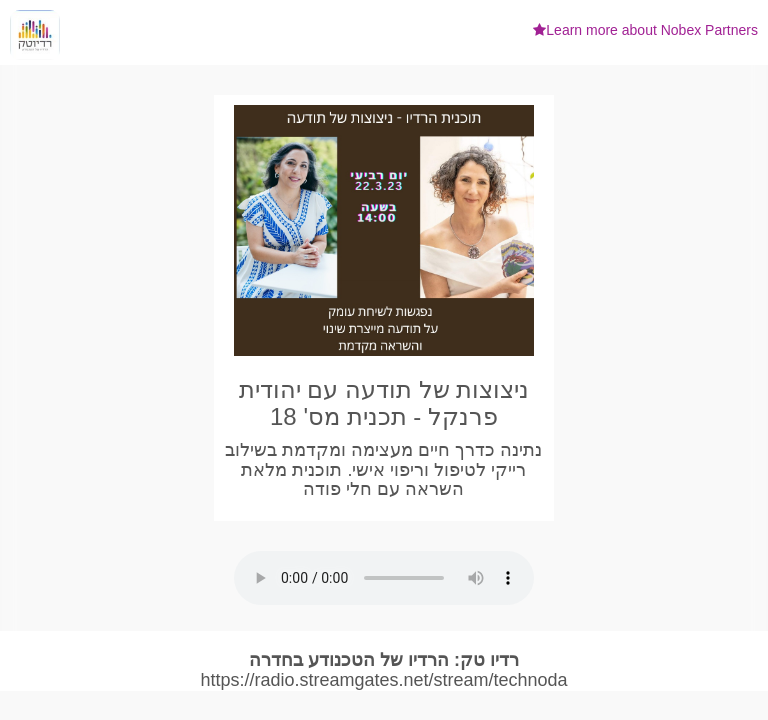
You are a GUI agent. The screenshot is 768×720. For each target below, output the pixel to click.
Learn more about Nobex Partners (645, 30)
